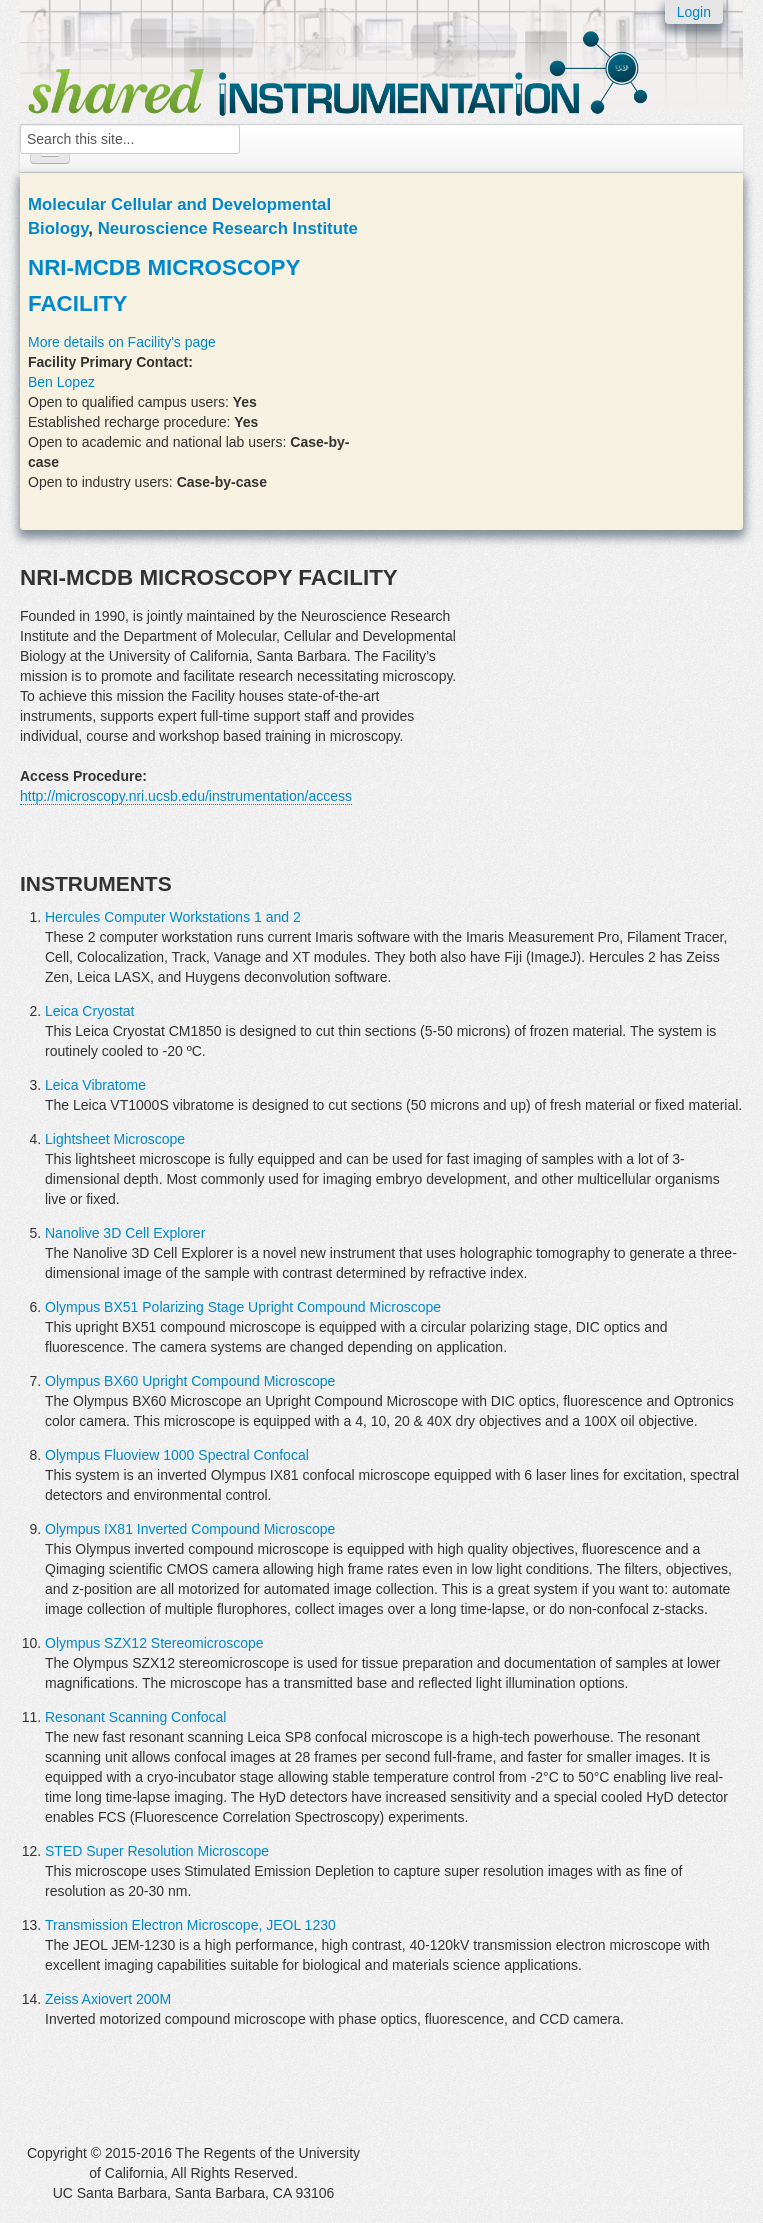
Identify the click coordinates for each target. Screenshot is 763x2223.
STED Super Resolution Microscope (157, 1851)
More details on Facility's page (122, 342)
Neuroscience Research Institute (228, 228)
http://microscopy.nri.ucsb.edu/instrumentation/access (186, 796)
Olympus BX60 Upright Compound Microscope (190, 1381)
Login (694, 12)
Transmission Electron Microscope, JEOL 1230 (190, 1925)
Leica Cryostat (89, 1011)
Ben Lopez (61, 382)
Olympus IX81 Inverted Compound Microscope (190, 1529)
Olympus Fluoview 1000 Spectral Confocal (177, 1455)
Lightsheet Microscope (115, 1139)
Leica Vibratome (95, 1085)
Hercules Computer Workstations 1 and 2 (173, 917)
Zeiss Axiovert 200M (108, 1999)
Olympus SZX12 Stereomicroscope (154, 1643)
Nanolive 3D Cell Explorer (125, 1233)
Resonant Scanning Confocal (135, 1717)
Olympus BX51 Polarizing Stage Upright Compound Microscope (243, 1307)
